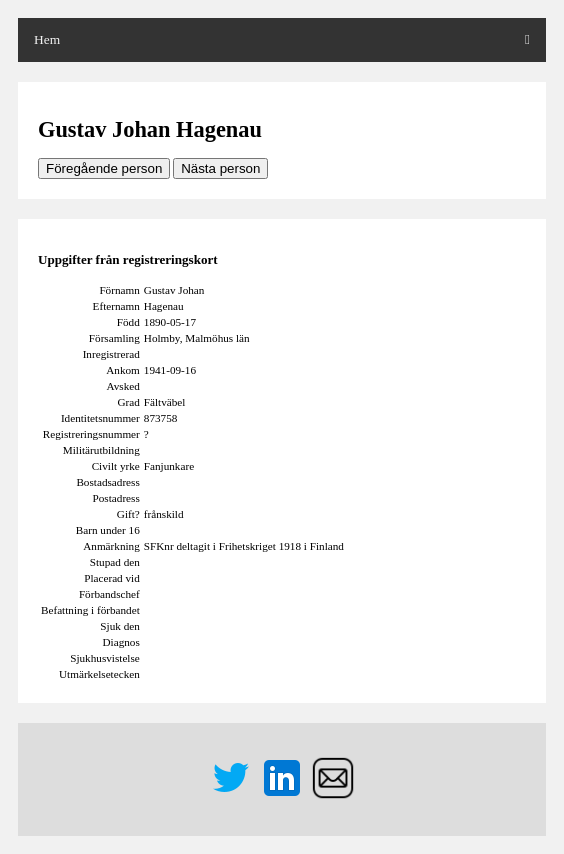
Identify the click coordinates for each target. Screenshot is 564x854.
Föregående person (104, 168)
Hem (47, 39)
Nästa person (220, 168)
